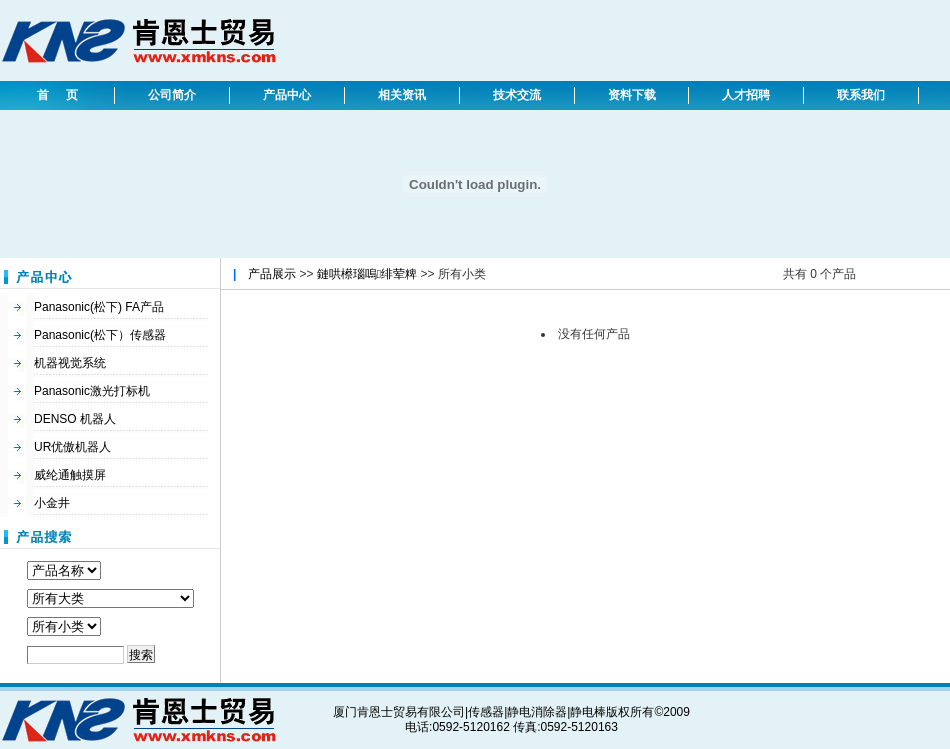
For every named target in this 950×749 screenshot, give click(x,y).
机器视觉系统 (70, 363)
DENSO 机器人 (75, 419)
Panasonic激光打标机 (92, 391)
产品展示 (272, 274)
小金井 (52, 503)
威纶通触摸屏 (70, 475)
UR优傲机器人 (72, 447)
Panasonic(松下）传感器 (100, 335)
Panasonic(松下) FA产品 (99, 307)
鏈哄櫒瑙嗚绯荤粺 (367, 274)
